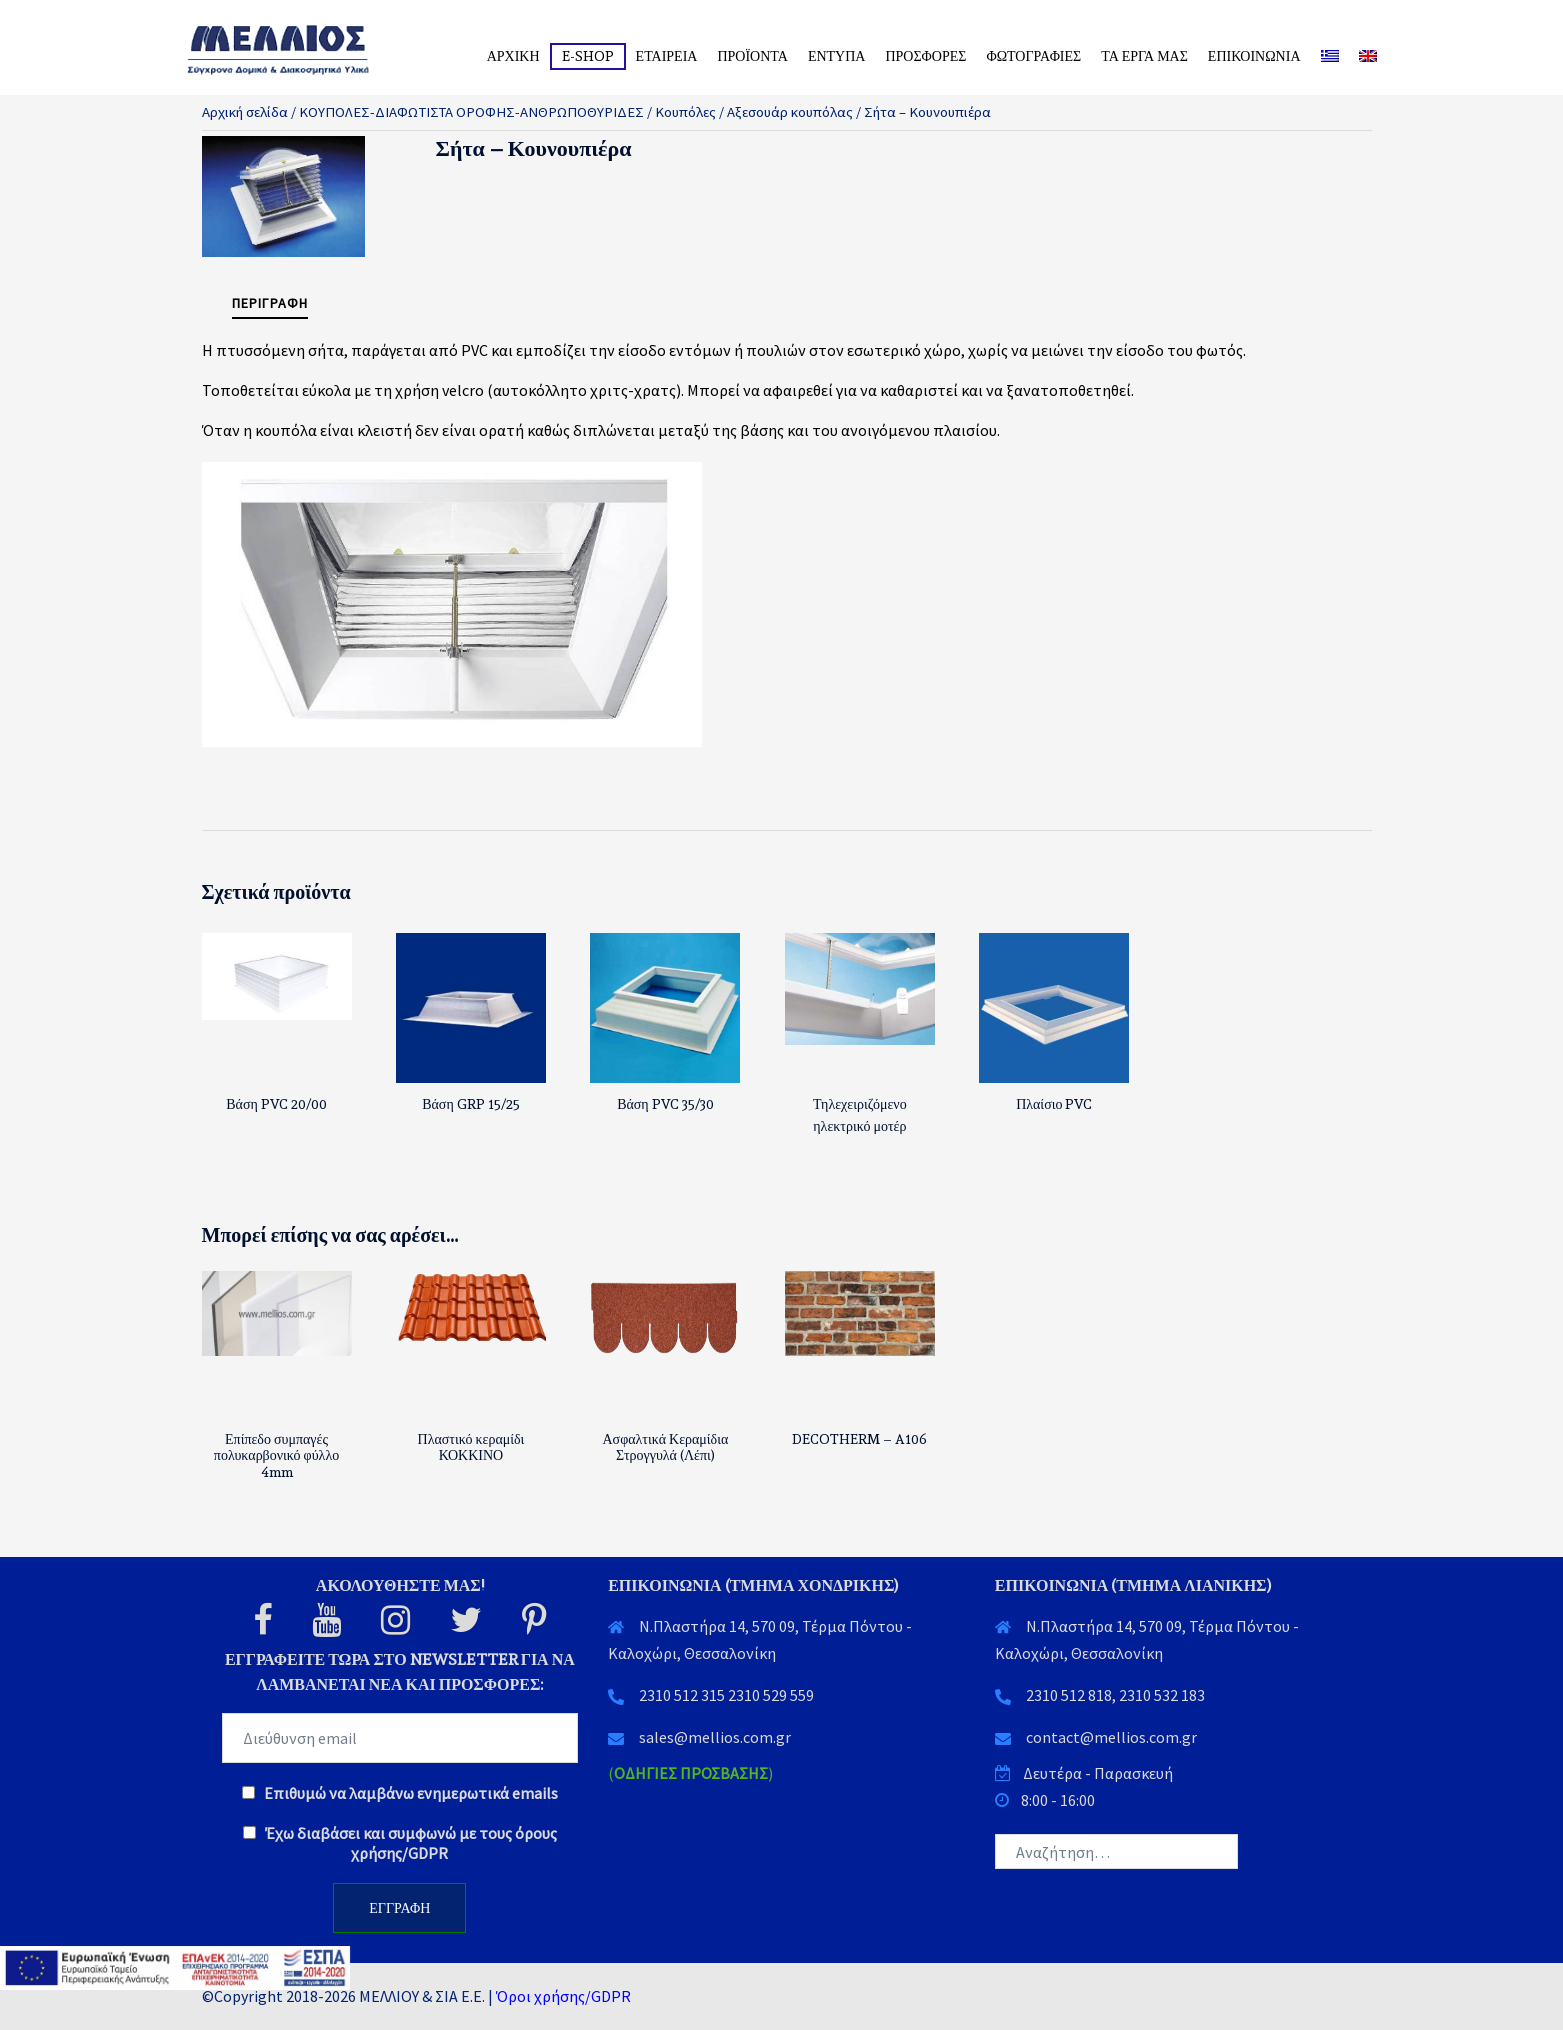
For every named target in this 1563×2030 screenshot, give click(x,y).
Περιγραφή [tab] (270, 303)
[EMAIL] (400, 1738)
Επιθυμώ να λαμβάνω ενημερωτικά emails (400, 1793)
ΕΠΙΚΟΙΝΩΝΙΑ (1254, 56)
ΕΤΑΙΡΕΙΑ (667, 56)
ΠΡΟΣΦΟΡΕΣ (925, 56)
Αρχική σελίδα (245, 112)
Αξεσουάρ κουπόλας (790, 112)
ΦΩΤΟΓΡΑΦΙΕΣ (1033, 56)
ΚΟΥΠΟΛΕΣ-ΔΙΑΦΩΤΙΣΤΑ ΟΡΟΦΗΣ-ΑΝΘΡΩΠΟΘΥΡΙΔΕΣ (471, 112)
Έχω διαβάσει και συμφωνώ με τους (400, 1843)
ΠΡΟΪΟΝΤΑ (752, 56)
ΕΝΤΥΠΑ (837, 56)
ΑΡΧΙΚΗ (513, 56)
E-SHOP (588, 56)
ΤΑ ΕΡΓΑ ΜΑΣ (1144, 56)
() (690, 1773)
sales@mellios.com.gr (715, 1737)
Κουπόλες (685, 112)
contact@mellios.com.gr (1111, 1737)
